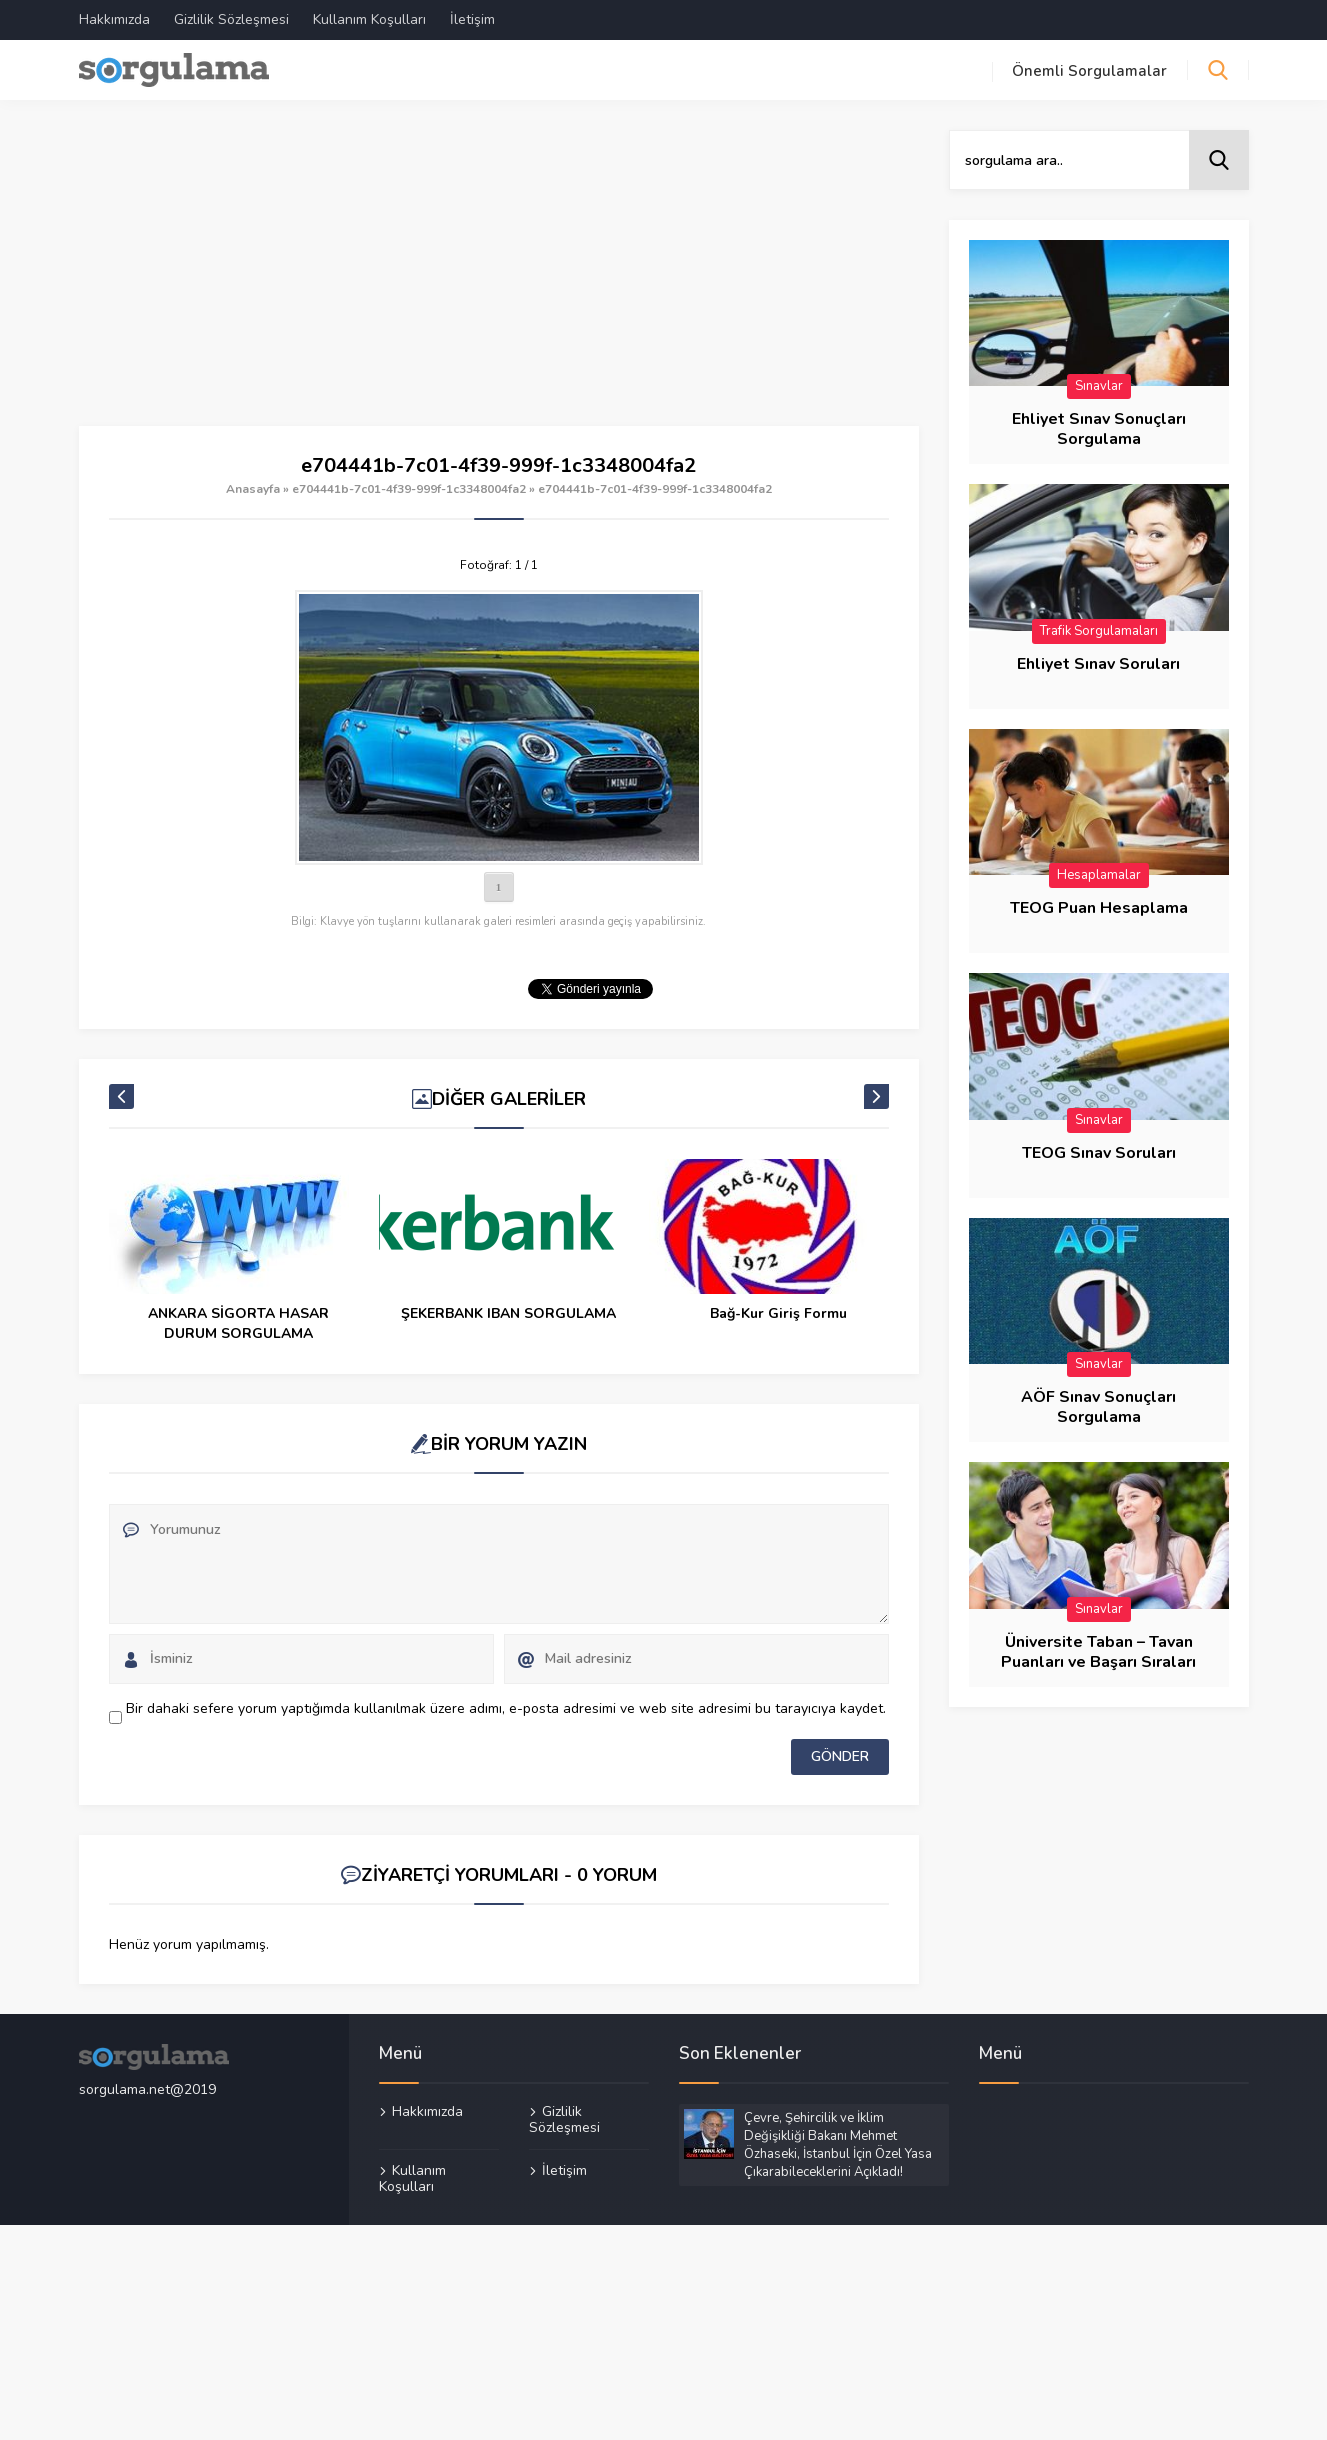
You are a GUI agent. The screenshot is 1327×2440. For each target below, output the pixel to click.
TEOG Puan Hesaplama (1099, 908)
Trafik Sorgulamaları (1099, 631)
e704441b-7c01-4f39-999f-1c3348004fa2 (409, 489)
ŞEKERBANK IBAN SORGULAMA (508, 1313)
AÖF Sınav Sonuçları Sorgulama (1098, 1407)
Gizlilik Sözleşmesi (231, 19)
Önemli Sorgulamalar (1089, 71)
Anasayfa (253, 489)
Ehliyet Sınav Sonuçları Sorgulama (1099, 429)
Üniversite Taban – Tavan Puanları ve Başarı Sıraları (1098, 1652)
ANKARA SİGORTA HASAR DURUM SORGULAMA (238, 1323)
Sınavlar (1099, 386)
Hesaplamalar (1099, 875)
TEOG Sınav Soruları (1099, 1153)
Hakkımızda (114, 19)
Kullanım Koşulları (369, 19)
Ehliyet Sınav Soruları (1098, 664)
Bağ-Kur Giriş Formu (778, 1313)
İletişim (472, 19)
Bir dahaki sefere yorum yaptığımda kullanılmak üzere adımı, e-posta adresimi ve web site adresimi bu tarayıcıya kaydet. (506, 1708)
